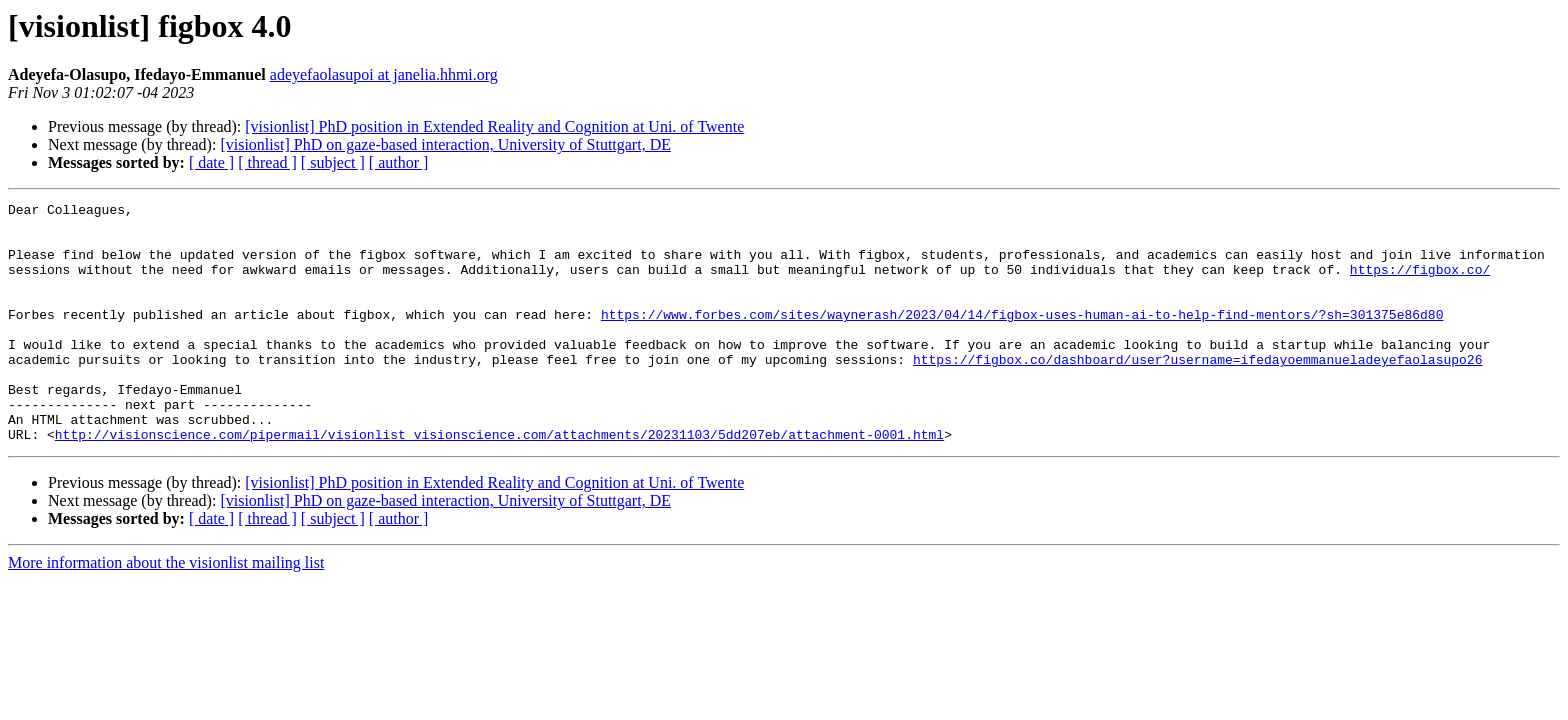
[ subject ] (333, 162)
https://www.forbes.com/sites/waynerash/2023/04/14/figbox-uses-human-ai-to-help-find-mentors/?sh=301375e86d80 (1022, 338)
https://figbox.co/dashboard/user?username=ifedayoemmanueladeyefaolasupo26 (1197, 392)
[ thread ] (267, 162)
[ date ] (211, 162)
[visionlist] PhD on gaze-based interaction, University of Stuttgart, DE (445, 144)
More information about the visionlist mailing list (166, 610)
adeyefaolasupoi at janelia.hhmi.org (384, 74)
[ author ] (399, 162)
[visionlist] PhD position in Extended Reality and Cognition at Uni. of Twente (494, 126)
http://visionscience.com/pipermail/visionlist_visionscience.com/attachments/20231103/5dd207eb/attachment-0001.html (499, 482)
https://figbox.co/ (1420, 284)
